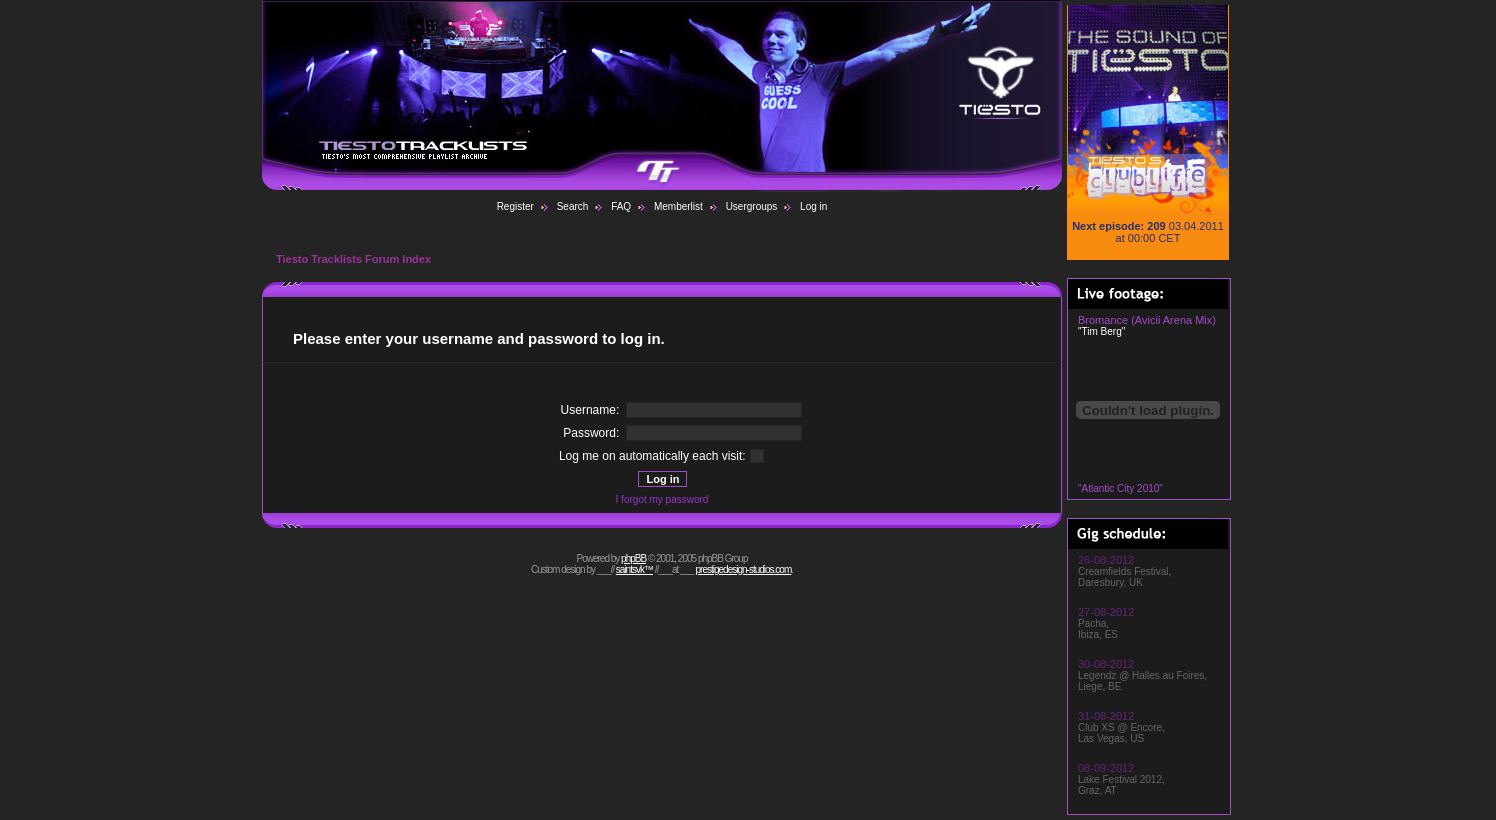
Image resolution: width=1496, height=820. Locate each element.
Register (515, 206)
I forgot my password (662, 499)
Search (573, 206)
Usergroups (752, 206)
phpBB (633, 558)
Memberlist (678, 206)
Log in (813, 206)
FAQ (621, 206)
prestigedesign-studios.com (744, 569)
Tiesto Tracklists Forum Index (353, 259)
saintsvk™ (634, 569)
